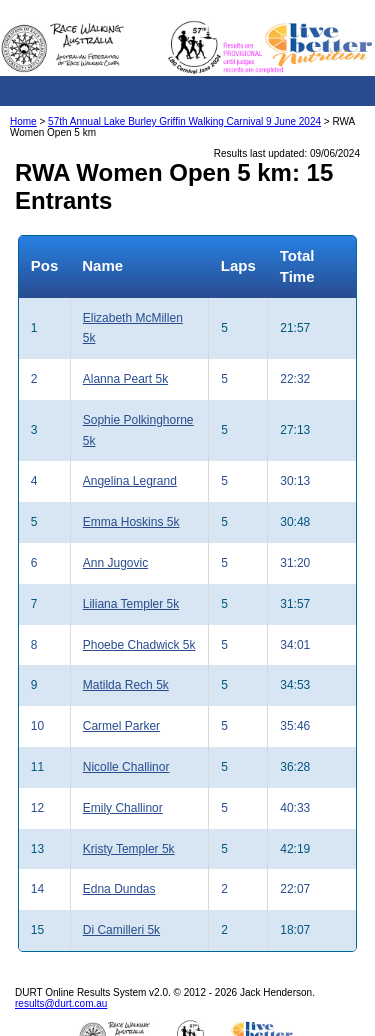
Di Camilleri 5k (121, 930)
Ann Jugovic (115, 563)
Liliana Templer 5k (131, 604)
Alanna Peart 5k (125, 379)
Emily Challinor (123, 808)
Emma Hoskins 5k (131, 522)
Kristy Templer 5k (129, 849)
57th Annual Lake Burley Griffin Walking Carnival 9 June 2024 (184, 121)
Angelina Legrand (130, 481)
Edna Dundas (119, 889)
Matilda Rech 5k (126, 685)
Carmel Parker (121, 726)
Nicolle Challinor (126, 767)
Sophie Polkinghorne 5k (138, 430)
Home (23, 121)
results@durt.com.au (61, 1003)
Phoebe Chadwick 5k (139, 645)
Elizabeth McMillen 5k (133, 328)
